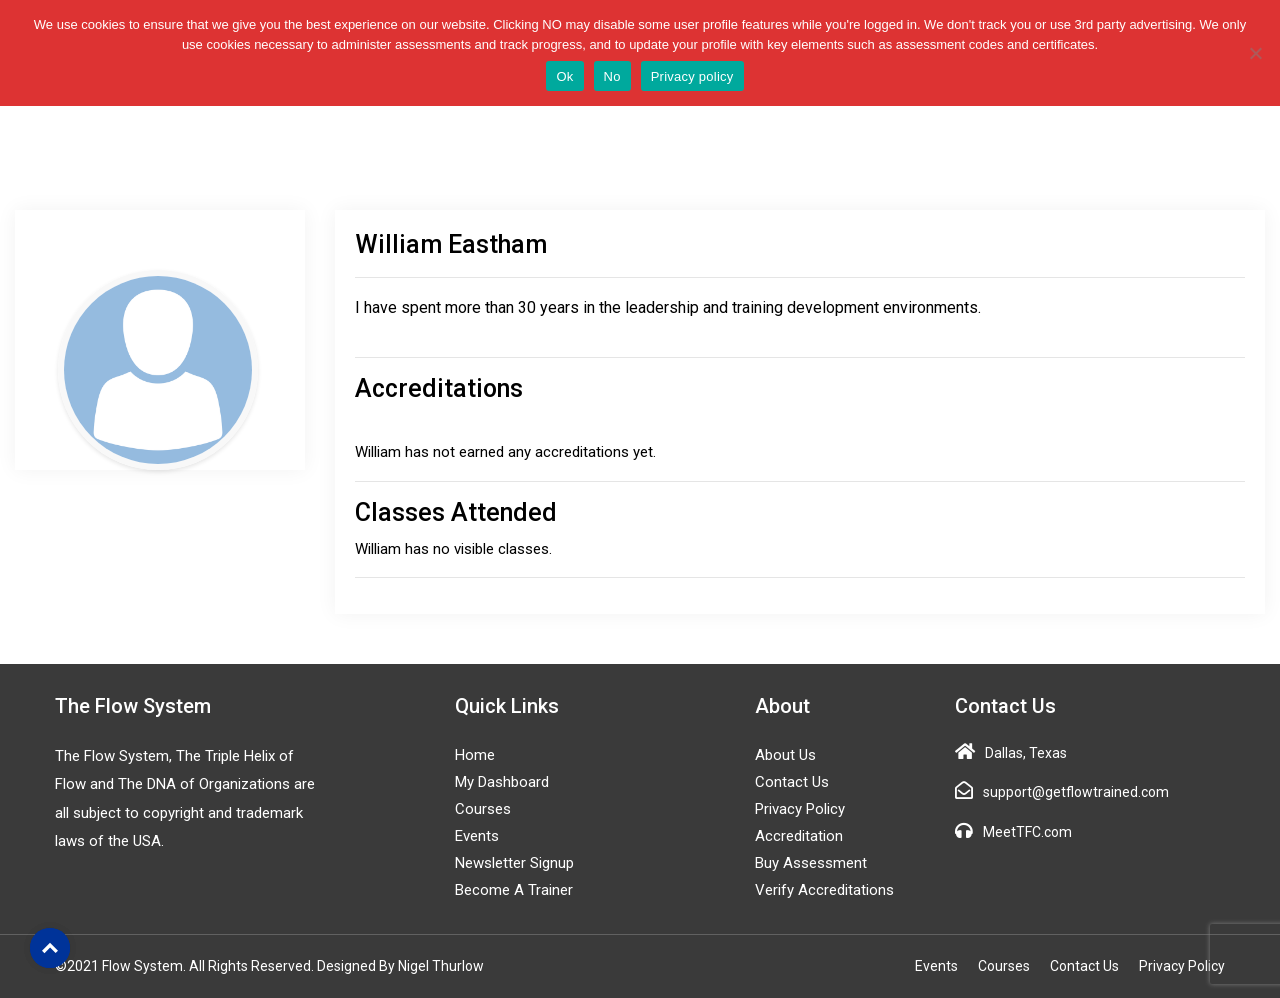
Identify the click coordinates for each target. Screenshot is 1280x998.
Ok (564, 76)
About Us (785, 755)
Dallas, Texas (1026, 753)
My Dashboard (502, 782)
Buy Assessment (811, 863)
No (612, 76)
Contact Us (792, 782)
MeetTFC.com (1027, 832)
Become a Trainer (514, 890)
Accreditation (799, 836)
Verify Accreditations (824, 890)
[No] (1255, 53)
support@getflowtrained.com (1076, 792)
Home (475, 755)
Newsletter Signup (514, 863)
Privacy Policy (800, 809)
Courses (483, 809)
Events (477, 836)
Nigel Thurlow (441, 966)
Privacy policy (692, 76)
